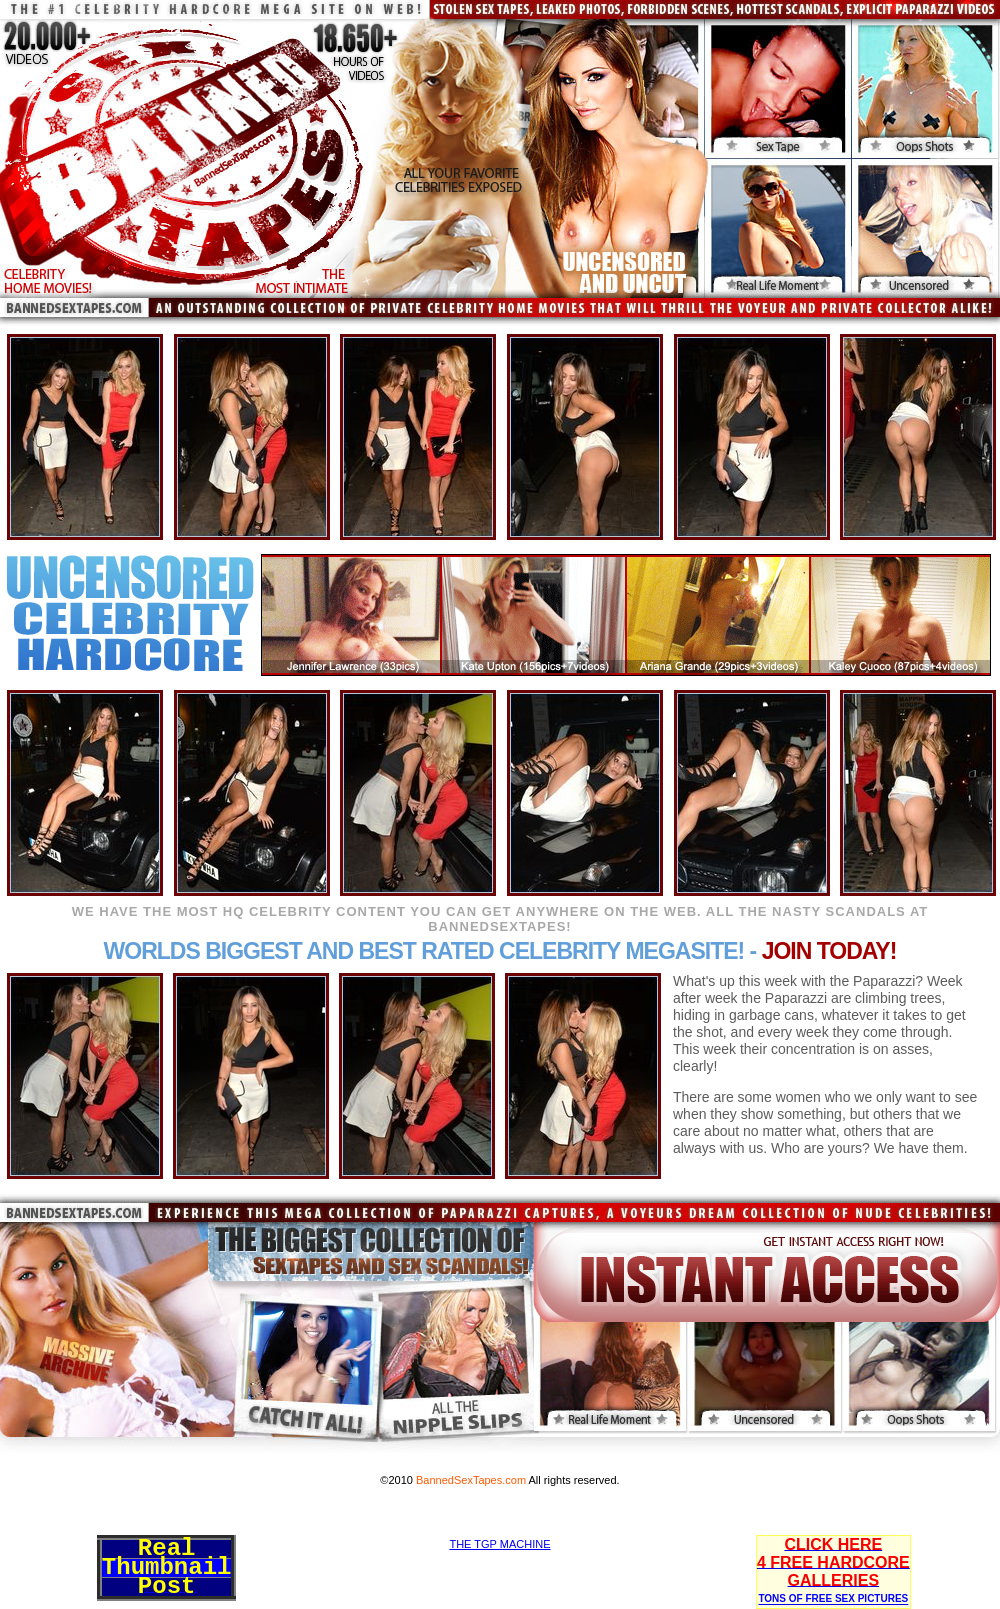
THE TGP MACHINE (499, 1544)
